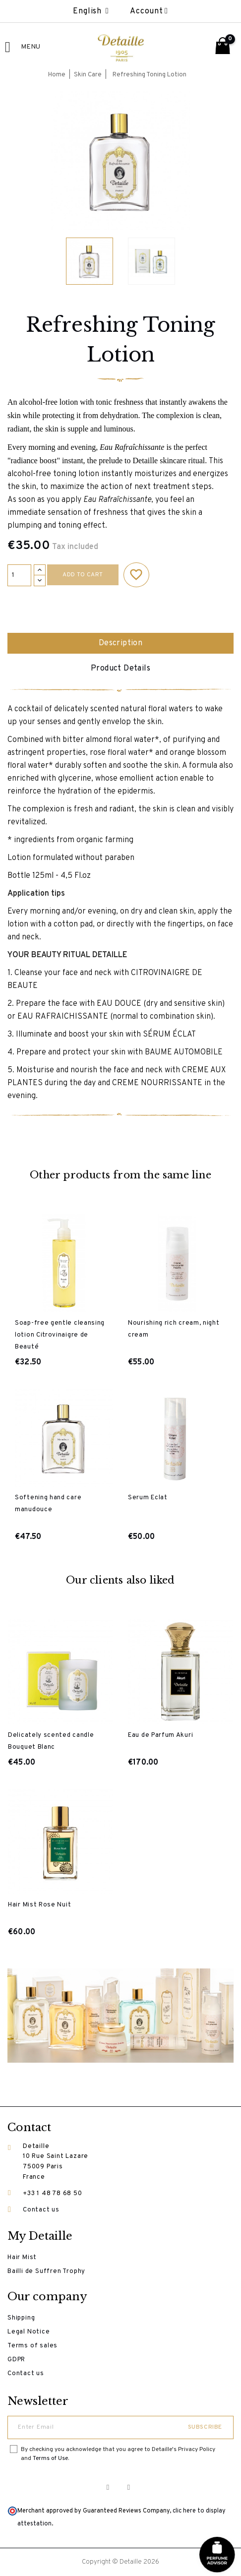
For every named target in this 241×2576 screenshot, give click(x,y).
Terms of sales (32, 2346)
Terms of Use (50, 2458)
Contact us (41, 2210)
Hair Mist (22, 2258)
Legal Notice (28, 2332)
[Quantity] (19, 575)
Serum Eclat (148, 1498)
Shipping (21, 2318)
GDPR (16, 2360)
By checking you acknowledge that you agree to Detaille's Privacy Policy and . (118, 2454)
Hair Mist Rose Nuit (39, 1905)
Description (120, 643)
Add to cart (82, 575)
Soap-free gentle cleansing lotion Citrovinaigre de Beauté (60, 1335)
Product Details (120, 669)
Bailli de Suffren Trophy (46, 2271)
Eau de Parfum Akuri (160, 1735)
